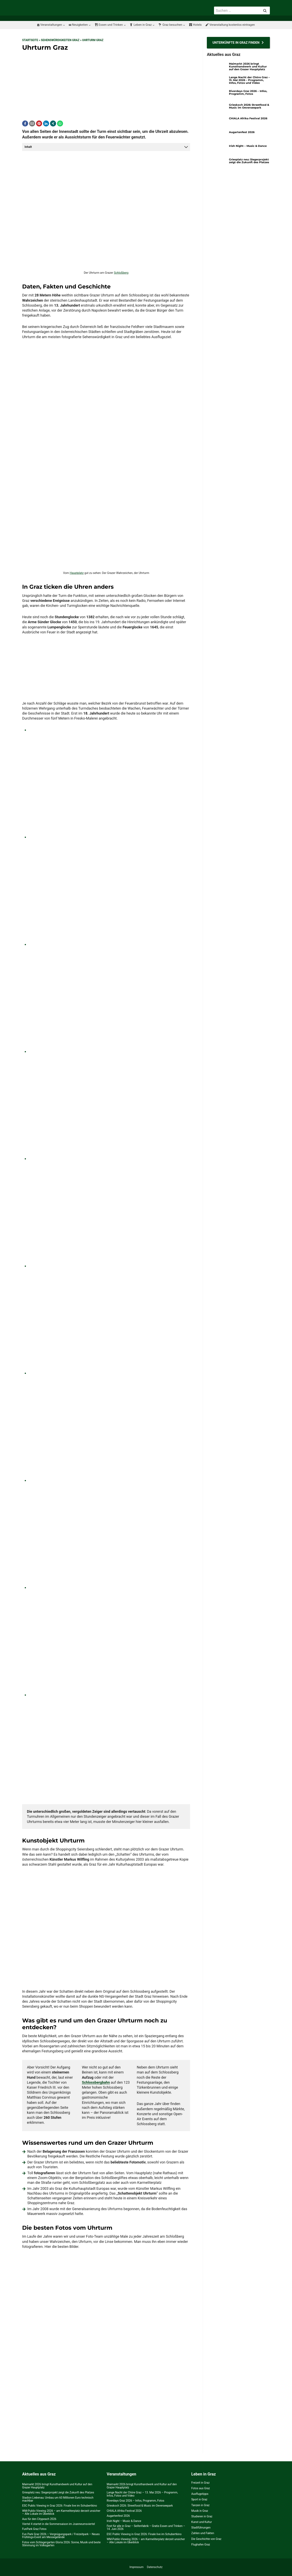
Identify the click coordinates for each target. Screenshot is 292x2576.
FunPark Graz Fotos (34, 2529)
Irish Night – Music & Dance (248, 145)
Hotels (195, 25)
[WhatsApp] (60, 123)
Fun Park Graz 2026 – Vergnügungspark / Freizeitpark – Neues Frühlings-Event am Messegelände (61, 2536)
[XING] (53, 123)
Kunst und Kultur (201, 2522)
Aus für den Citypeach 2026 (39, 2519)
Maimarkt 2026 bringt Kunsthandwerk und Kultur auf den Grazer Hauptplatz (248, 66)
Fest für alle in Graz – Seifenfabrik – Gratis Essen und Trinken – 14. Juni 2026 (146, 2527)
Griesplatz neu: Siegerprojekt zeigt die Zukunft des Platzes (249, 161)
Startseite (30, 40)
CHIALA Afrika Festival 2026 (248, 118)
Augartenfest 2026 (242, 132)
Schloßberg (121, 272)
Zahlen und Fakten (202, 2533)
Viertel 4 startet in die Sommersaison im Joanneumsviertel (58, 2524)
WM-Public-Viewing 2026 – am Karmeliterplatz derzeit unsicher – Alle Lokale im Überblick (61, 2512)
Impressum (136, 2567)
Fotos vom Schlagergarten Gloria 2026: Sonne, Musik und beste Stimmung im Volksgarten (61, 2544)
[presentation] (216, 67)
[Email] (32, 123)
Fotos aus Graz (200, 2488)
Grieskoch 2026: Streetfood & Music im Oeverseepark (249, 106)
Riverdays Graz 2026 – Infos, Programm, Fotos (248, 92)
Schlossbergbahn (96, 2082)
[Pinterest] (39, 123)
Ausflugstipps (199, 2493)
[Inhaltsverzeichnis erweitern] (106, 147)
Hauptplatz (77, 573)
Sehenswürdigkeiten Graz (60, 40)
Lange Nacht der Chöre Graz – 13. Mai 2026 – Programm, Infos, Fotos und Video (249, 80)
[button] (109, 780)
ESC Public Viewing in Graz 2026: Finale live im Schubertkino (59, 2505)
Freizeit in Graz (200, 2482)
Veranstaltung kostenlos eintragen (230, 25)
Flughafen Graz (200, 2544)
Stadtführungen (201, 2527)
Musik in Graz (199, 2510)
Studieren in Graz (201, 2516)
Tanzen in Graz (200, 2505)
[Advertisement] (106, 85)
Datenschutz (155, 2567)
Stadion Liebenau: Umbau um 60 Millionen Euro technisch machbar (58, 2499)
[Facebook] (25, 123)
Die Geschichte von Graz (206, 2538)
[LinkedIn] (46, 123)
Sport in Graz (199, 2499)
